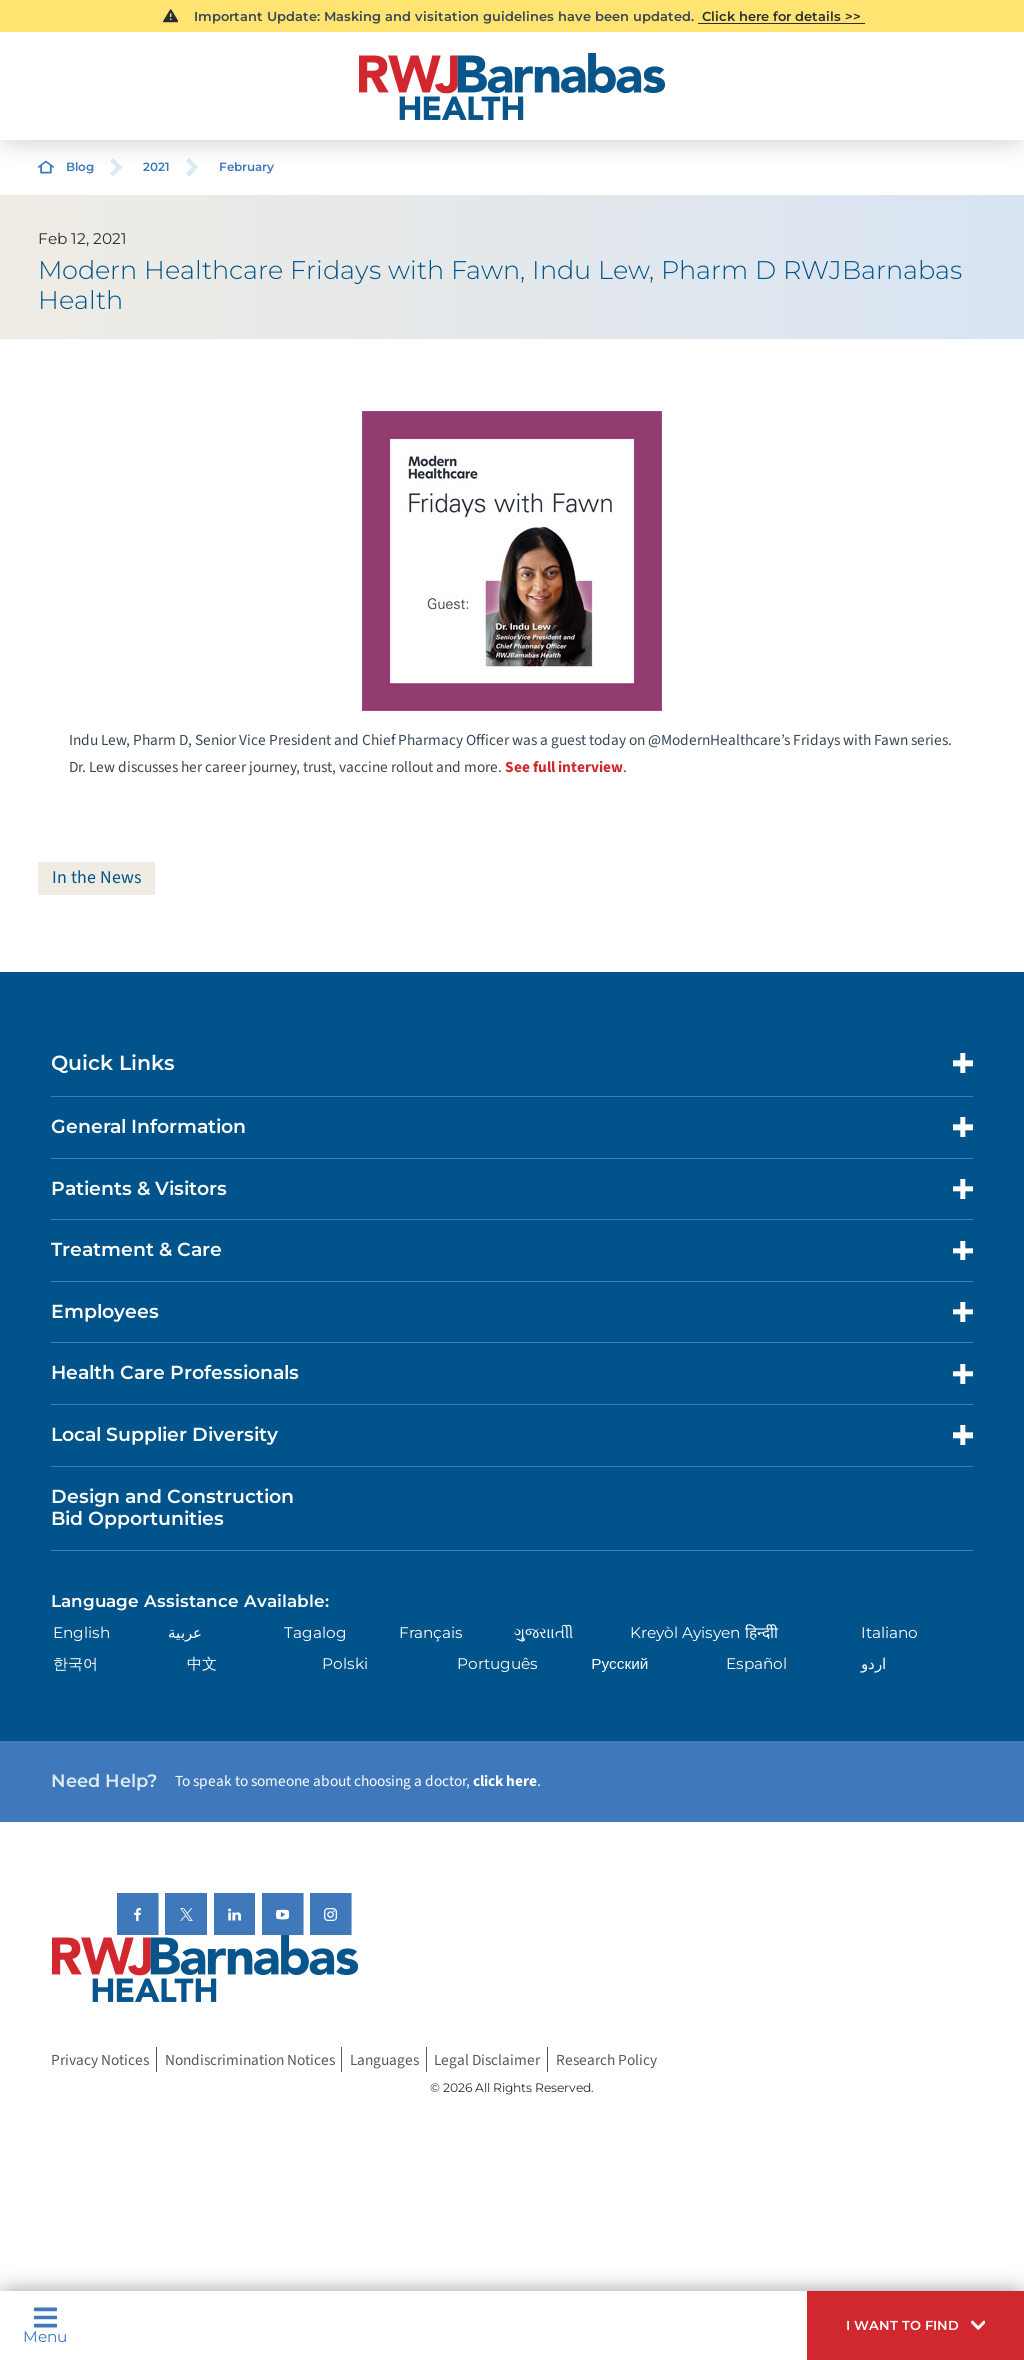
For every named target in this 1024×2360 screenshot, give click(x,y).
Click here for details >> (781, 16)
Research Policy (606, 2060)
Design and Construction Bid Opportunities (172, 1508)
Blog (80, 166)
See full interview (564, 767)
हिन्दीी (761, 1633)
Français (431, 1633)
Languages (384, 2060)
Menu (45, 2325)
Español (756, 1663)
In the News (97, 877)
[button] (915, 2325)
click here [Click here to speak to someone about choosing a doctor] (505, 1781)
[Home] (511, 86)
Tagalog (315, 1633)
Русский (619, 1663)
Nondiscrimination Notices (250, 2060)
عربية (185, 1633)
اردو (873, 1663)
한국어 (75, 1663)
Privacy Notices (100, 2060)
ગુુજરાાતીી (543, 1633)
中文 (202, 1663)
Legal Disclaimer (487, 2060)
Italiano (889, 1633)
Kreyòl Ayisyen (685, 1633)
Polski (345, 1663)
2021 (156, 166)
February (246, 166)
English (81, 1633)
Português (497, 1663)
